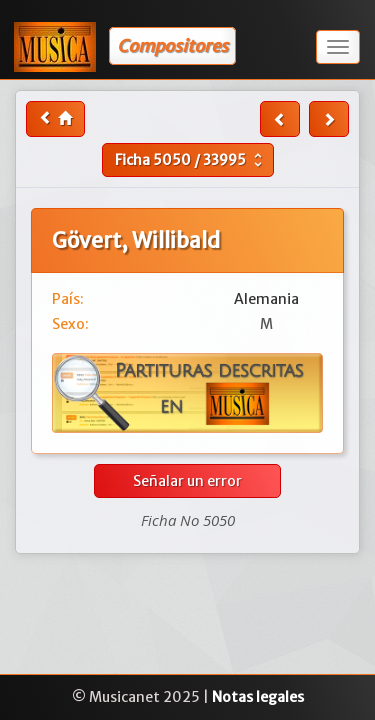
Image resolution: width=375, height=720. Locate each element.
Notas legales (258, 697)
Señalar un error (187, 481)
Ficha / (191, 160)
